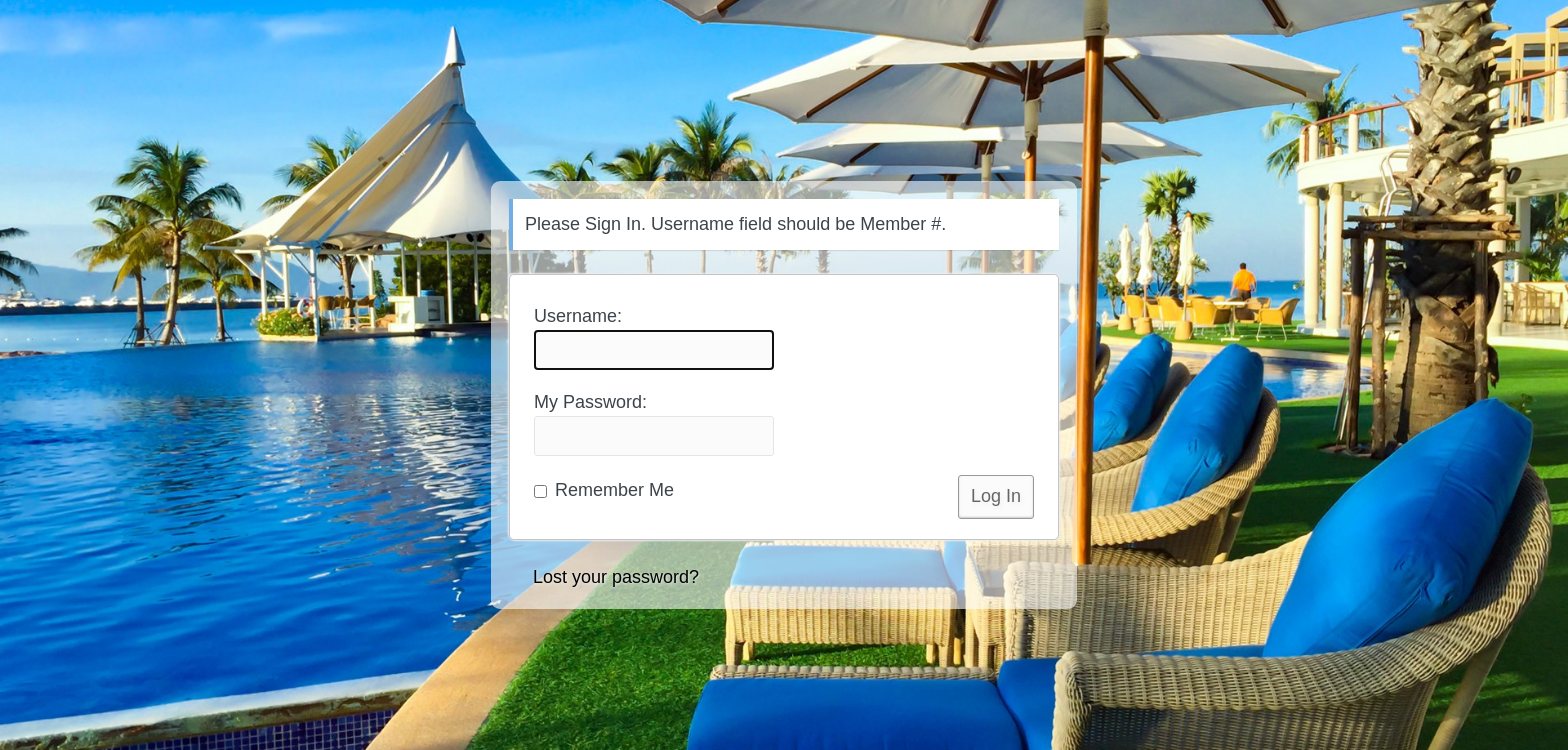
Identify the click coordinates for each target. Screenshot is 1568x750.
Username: (654, 338)
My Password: (654, 424)
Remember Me (604, 490)
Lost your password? (616, 577)
